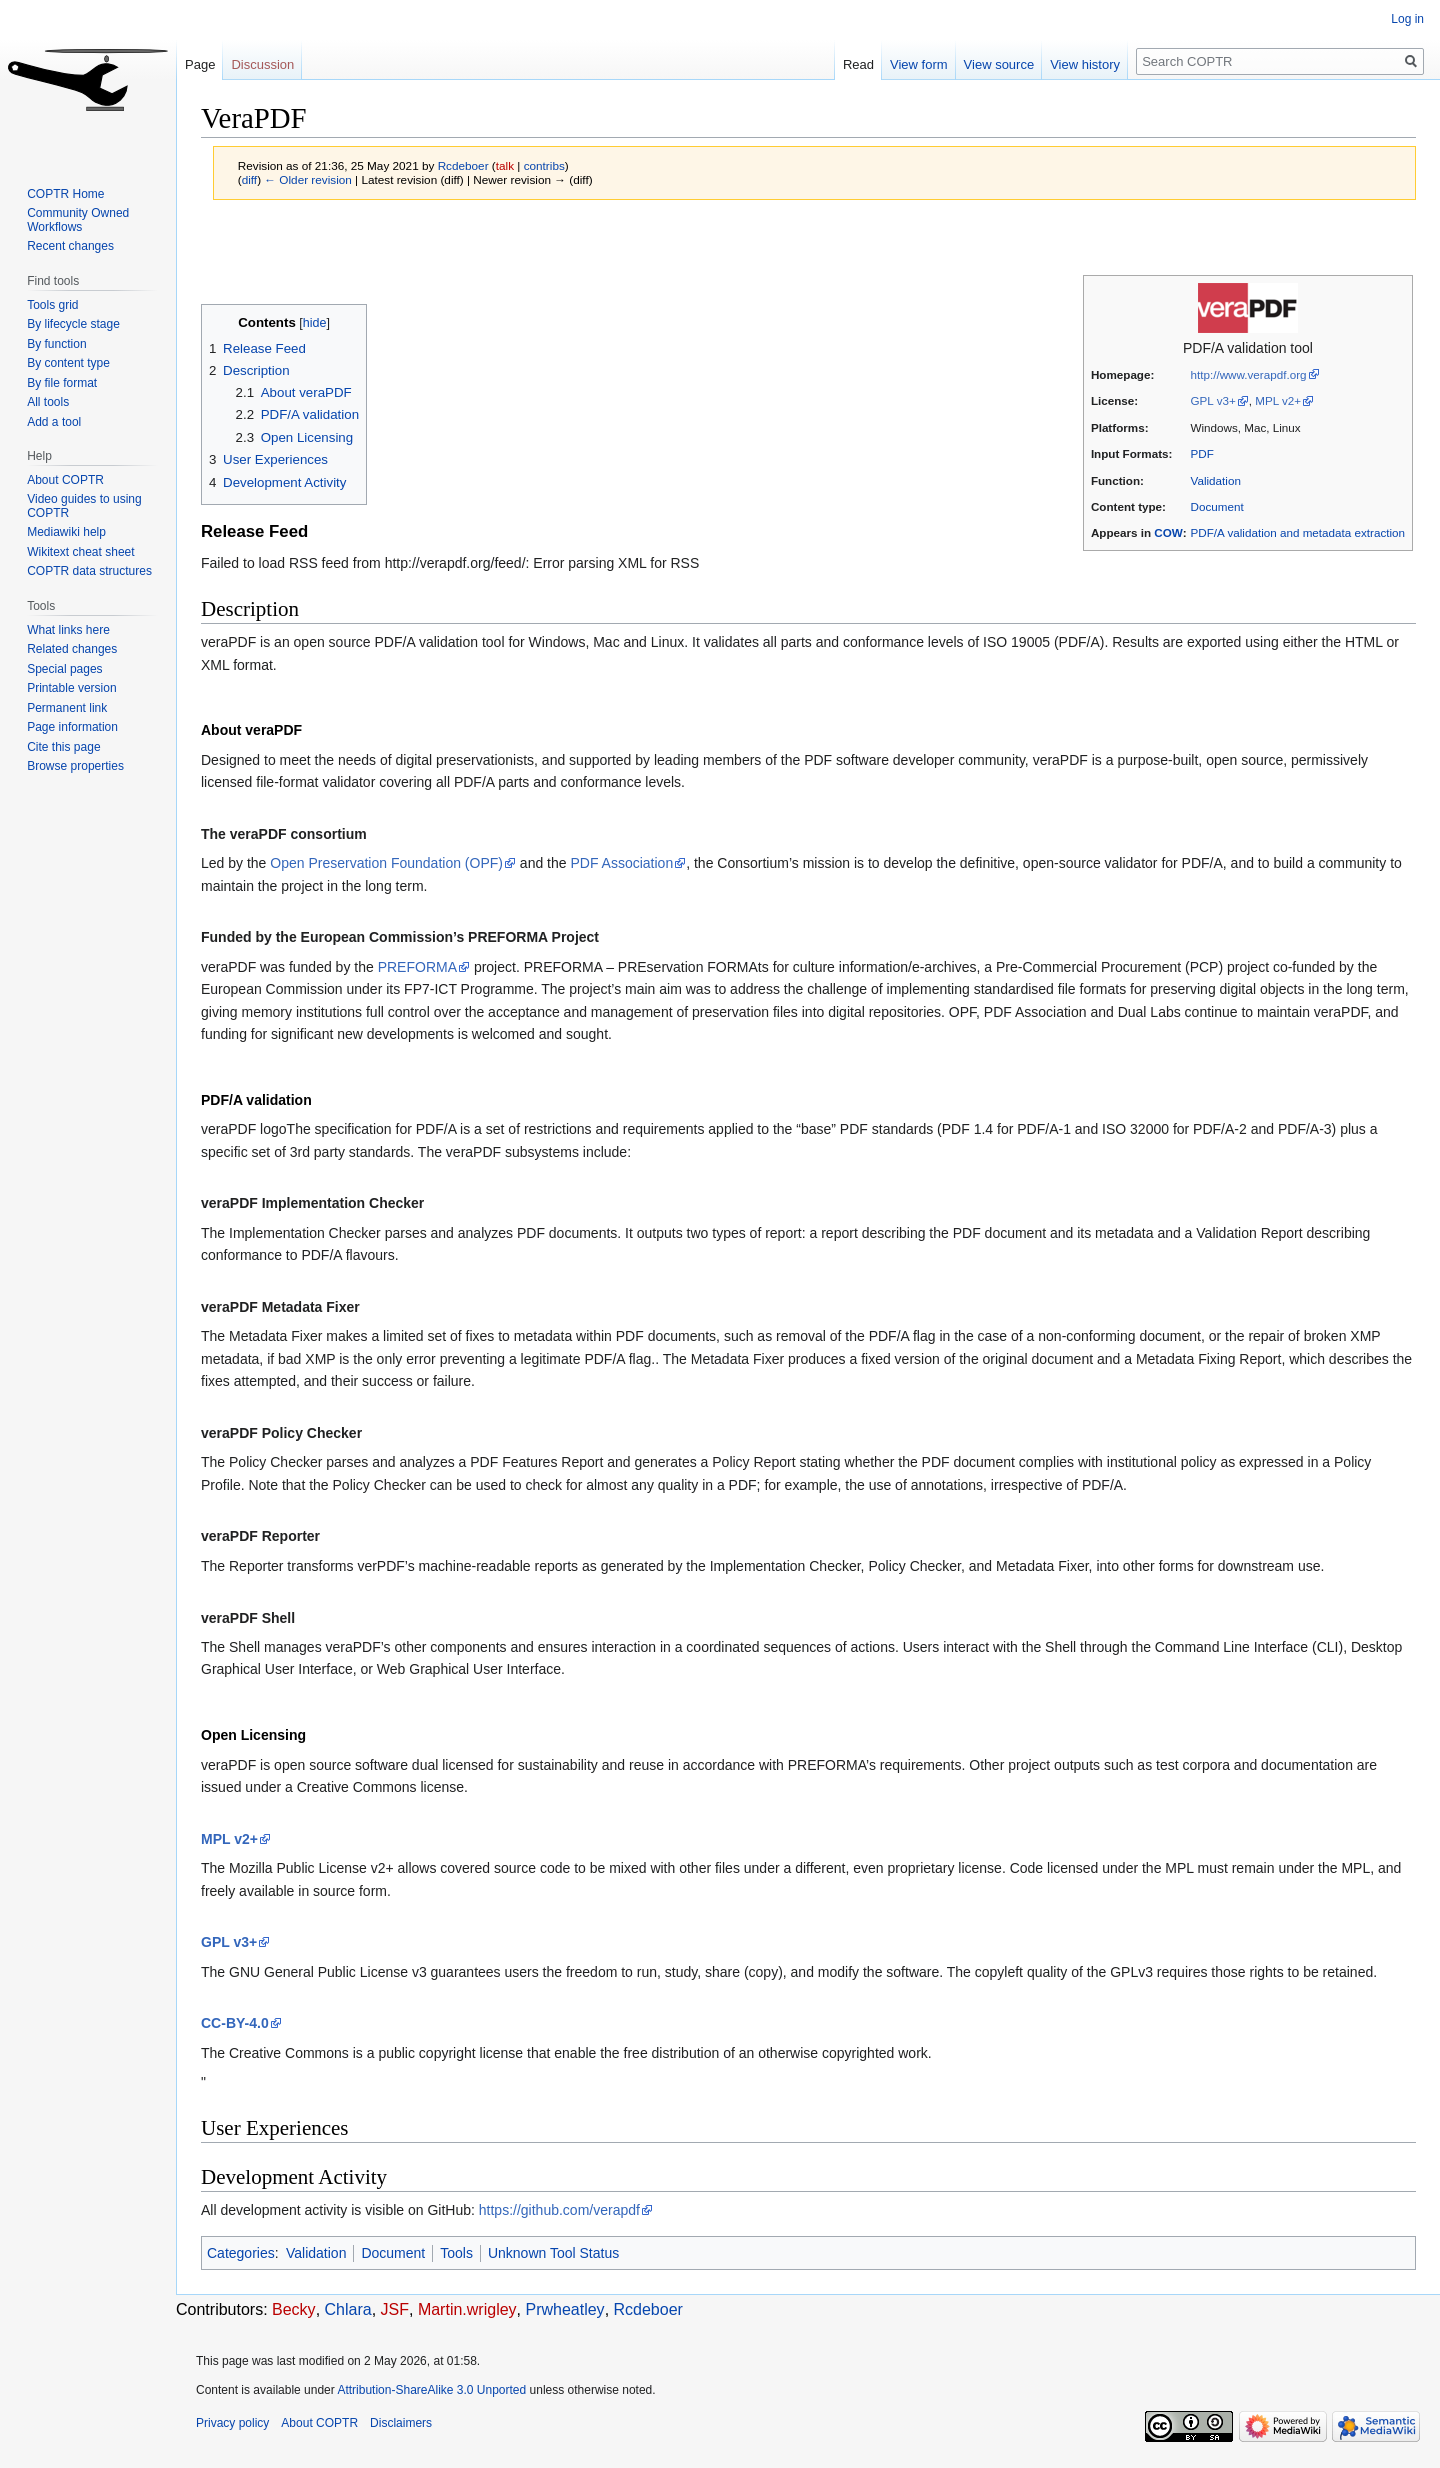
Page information (72, 727)
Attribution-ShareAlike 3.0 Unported (431, 2390)
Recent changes (70, 246)
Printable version (71, 688)
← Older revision (308, 179)
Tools (456, 2253)
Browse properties (75, 766)
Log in (1407, 19)
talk (505, 165)
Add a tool (54, 422)
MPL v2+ (1278, 400)
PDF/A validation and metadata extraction (1298, 532)
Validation (1216, 480)
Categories (241, 2253)
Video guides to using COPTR (84, 506)
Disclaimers (401, 2423)
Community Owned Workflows (78, 220)
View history (1085, 64)
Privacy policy (232, 2423)
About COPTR (65, 480)
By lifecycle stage (73, 324)
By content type (68, 363)
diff (249, 179)
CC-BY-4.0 (235, 2023)
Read (858, 64)
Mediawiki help (66, 532)
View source (999, 64)
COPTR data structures (89, 571)
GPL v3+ (1213, 400)
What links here (68, 630)
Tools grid (52, 305)
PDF (1202, 453)
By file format (62, 383)
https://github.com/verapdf (559, 2210)
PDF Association (621, 863)
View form (919, 64)
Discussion (262, 64)
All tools (48, 402)
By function (56, 344)
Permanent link (67, 708)
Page (200, 64)
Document (1217, 506)
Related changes (72, 649)
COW (1168, 532)
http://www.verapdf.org (1249, 374)
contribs (544, 165)
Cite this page (63, 747)
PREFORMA (417, 967)
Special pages (64, 669)
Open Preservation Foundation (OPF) (386, 863)
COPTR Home (65, 194)
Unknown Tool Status (553, 2253)
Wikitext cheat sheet (80, 552)
